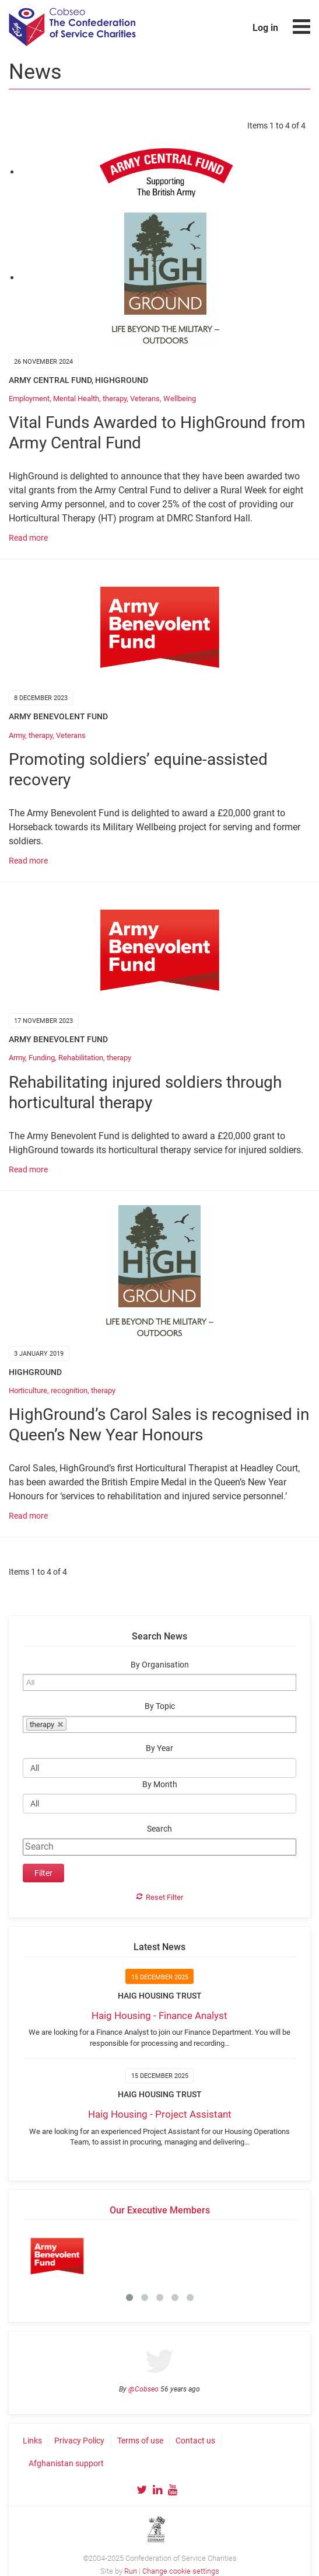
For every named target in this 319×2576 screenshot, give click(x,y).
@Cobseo (143, 2389)
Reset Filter (164, 1897)
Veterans (145, 398)
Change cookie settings (180, 2571)
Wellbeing (179, 398)
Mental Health (76, 398)
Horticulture (28, 1390)
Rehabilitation (80, 1057)
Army (17, 735)
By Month (159, 1785)
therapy (115, 398)
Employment (29, 398)
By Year (159, 1748)
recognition (69, 1390)
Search (159, 1829)
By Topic (160, 1706)
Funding (42, 1057)
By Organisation (160, 1665)
